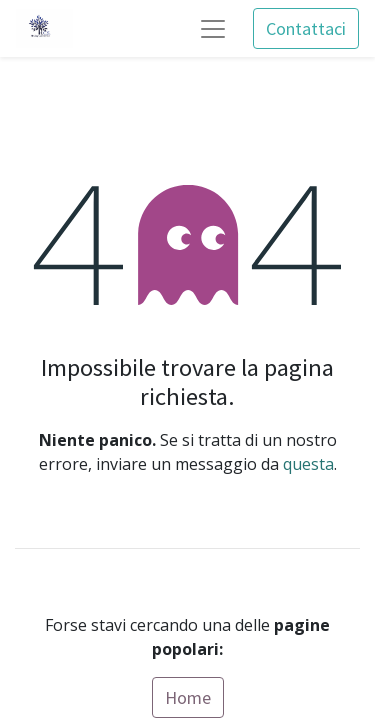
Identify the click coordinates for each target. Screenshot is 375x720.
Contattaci (306, 28)
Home (188, 697)
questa (308, 464)
